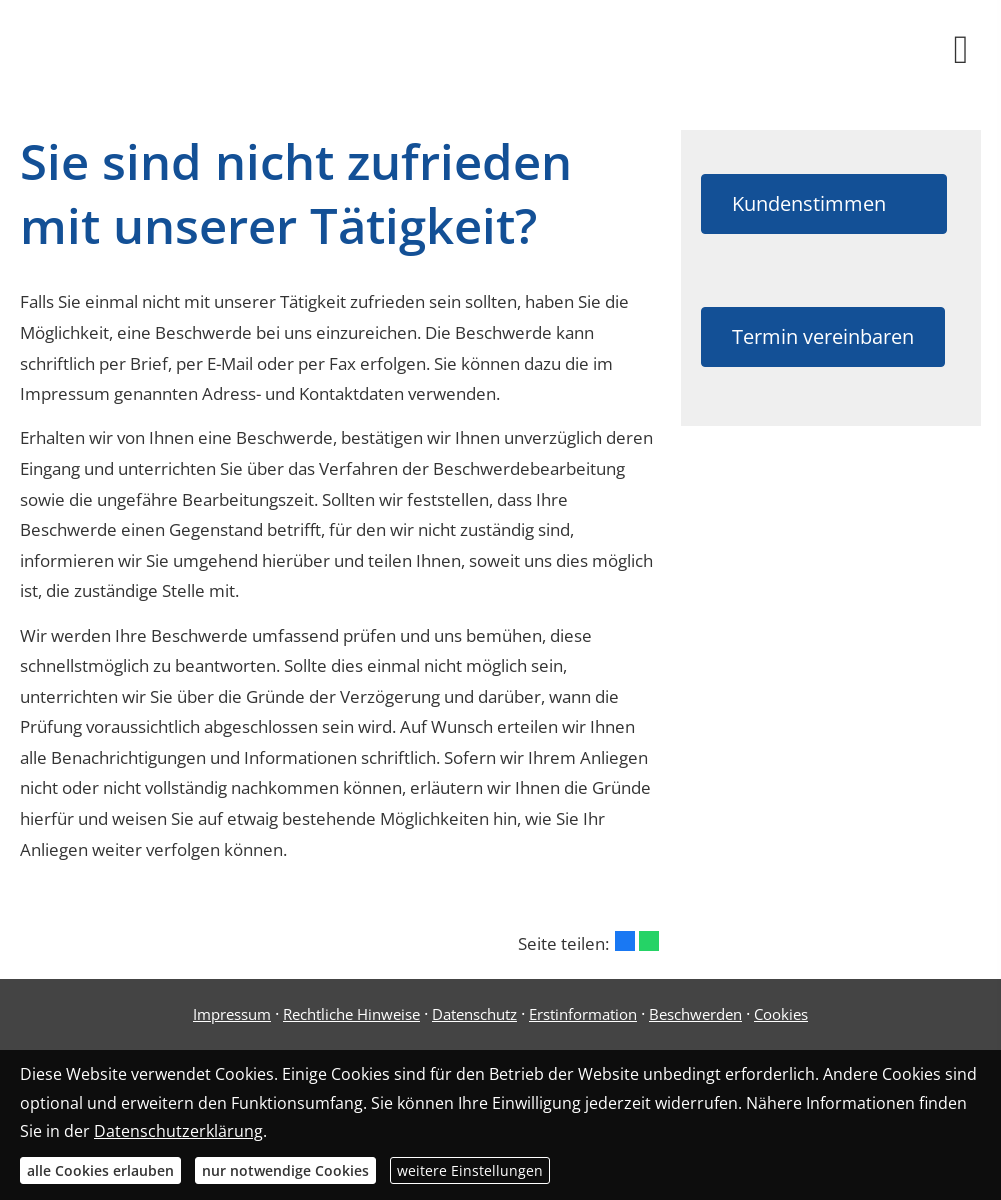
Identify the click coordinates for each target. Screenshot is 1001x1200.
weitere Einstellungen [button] (470, 1170)
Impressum (232, 1014)
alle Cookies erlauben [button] (100, 1170)
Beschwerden (695, 1014)
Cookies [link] (781, 1014)
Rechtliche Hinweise (351, 1014)
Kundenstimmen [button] (824, 203)
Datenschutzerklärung (178, 1131)
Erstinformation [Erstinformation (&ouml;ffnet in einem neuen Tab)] (583, 1014)
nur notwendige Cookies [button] (285, 1170)
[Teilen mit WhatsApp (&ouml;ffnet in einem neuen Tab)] (649, 941)
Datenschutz (474, 1014)
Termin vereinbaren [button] (823, 336)
